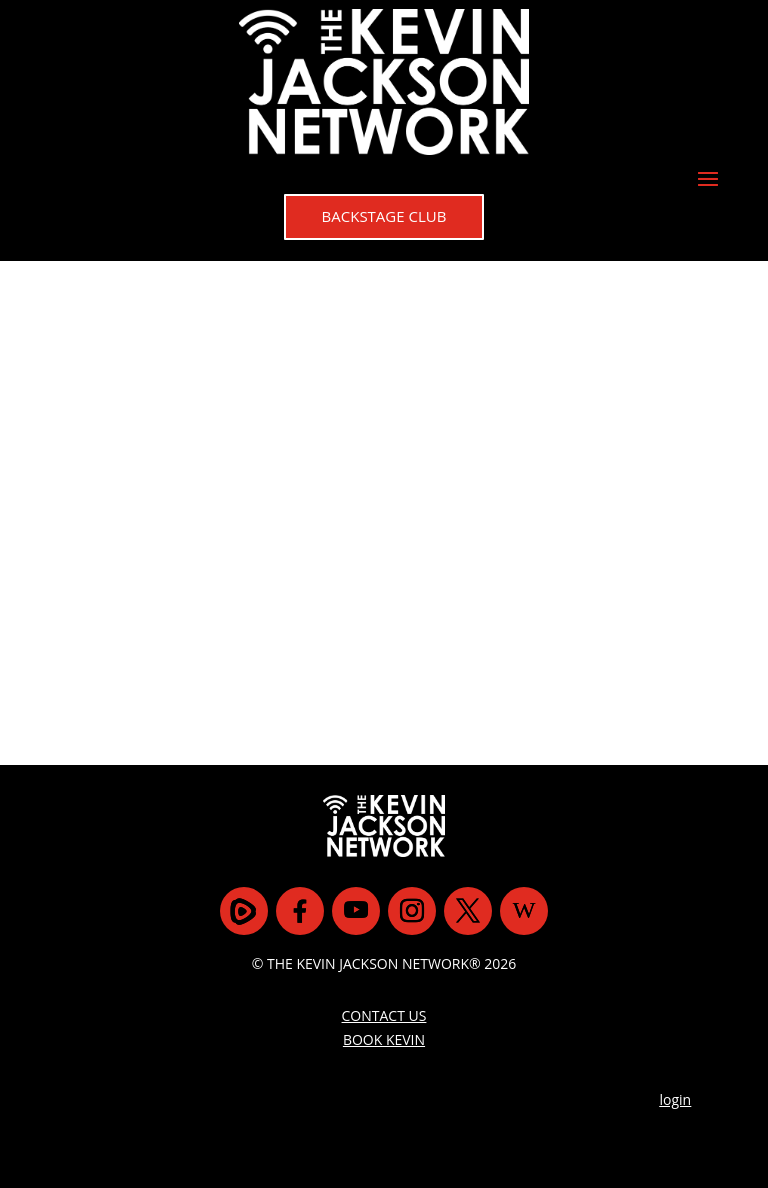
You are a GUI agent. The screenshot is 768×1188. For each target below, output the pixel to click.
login (676, 1099)
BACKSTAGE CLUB (384, 216)
